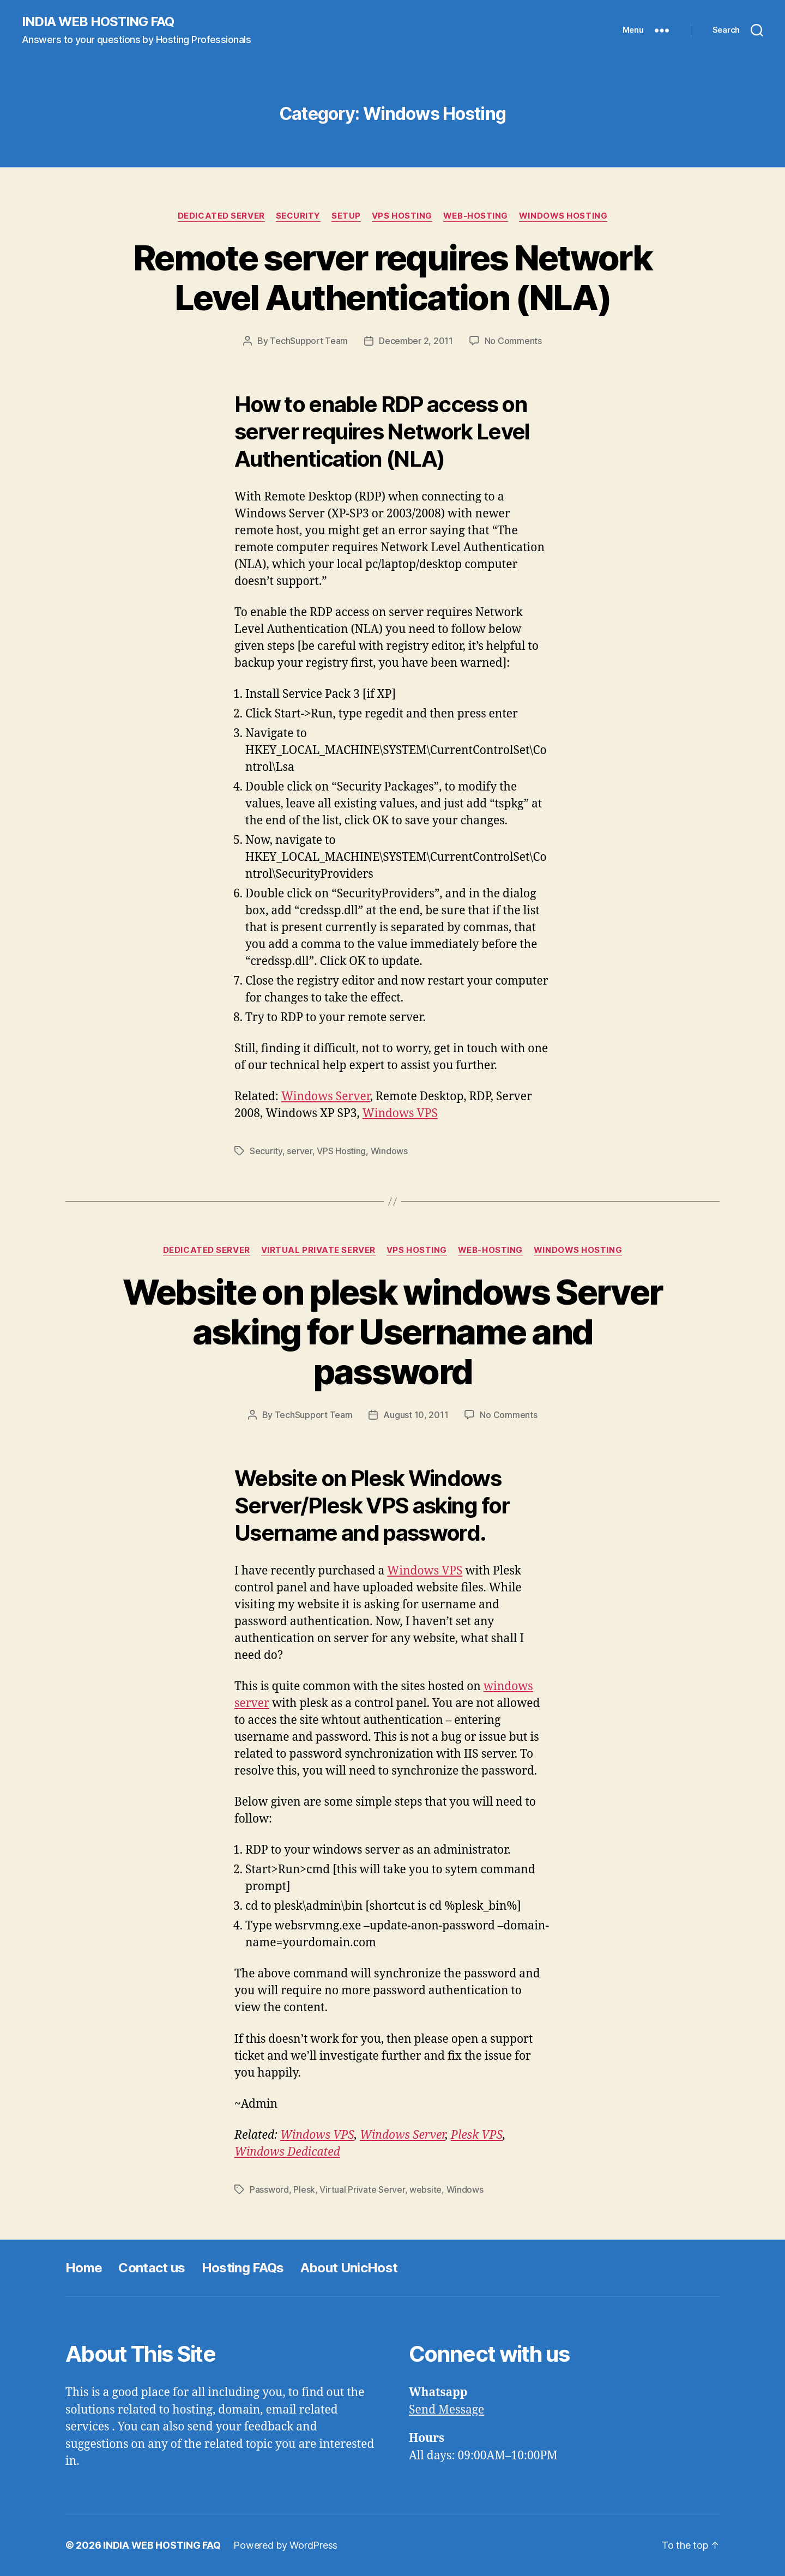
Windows (389, 1150)
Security (298, 216)
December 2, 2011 (416, 340)
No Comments (513, 340)
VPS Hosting (402, 216)
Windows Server (325, 1096)
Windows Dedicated (287, 2152)
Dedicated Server (221, 216)
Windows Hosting (563, 216)
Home (83, 2268)
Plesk (304, 2189)
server (299, 1150)
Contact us (151, 2268)
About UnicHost (349, 2268)
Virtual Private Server (318, 1250)
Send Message (446, 2410)
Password (269, 2189)
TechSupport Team (309, 340)
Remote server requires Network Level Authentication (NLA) (392, 277)
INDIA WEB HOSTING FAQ (98, 21)
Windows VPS (400, 1113)
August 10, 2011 (415, 1414)
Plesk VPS (477, 2135)
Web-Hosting (475, 216)
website (425, 2189)
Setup (346, 216)
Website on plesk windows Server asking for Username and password (393, 1331)
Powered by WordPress (285, 2545)
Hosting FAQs (243, 2268)
